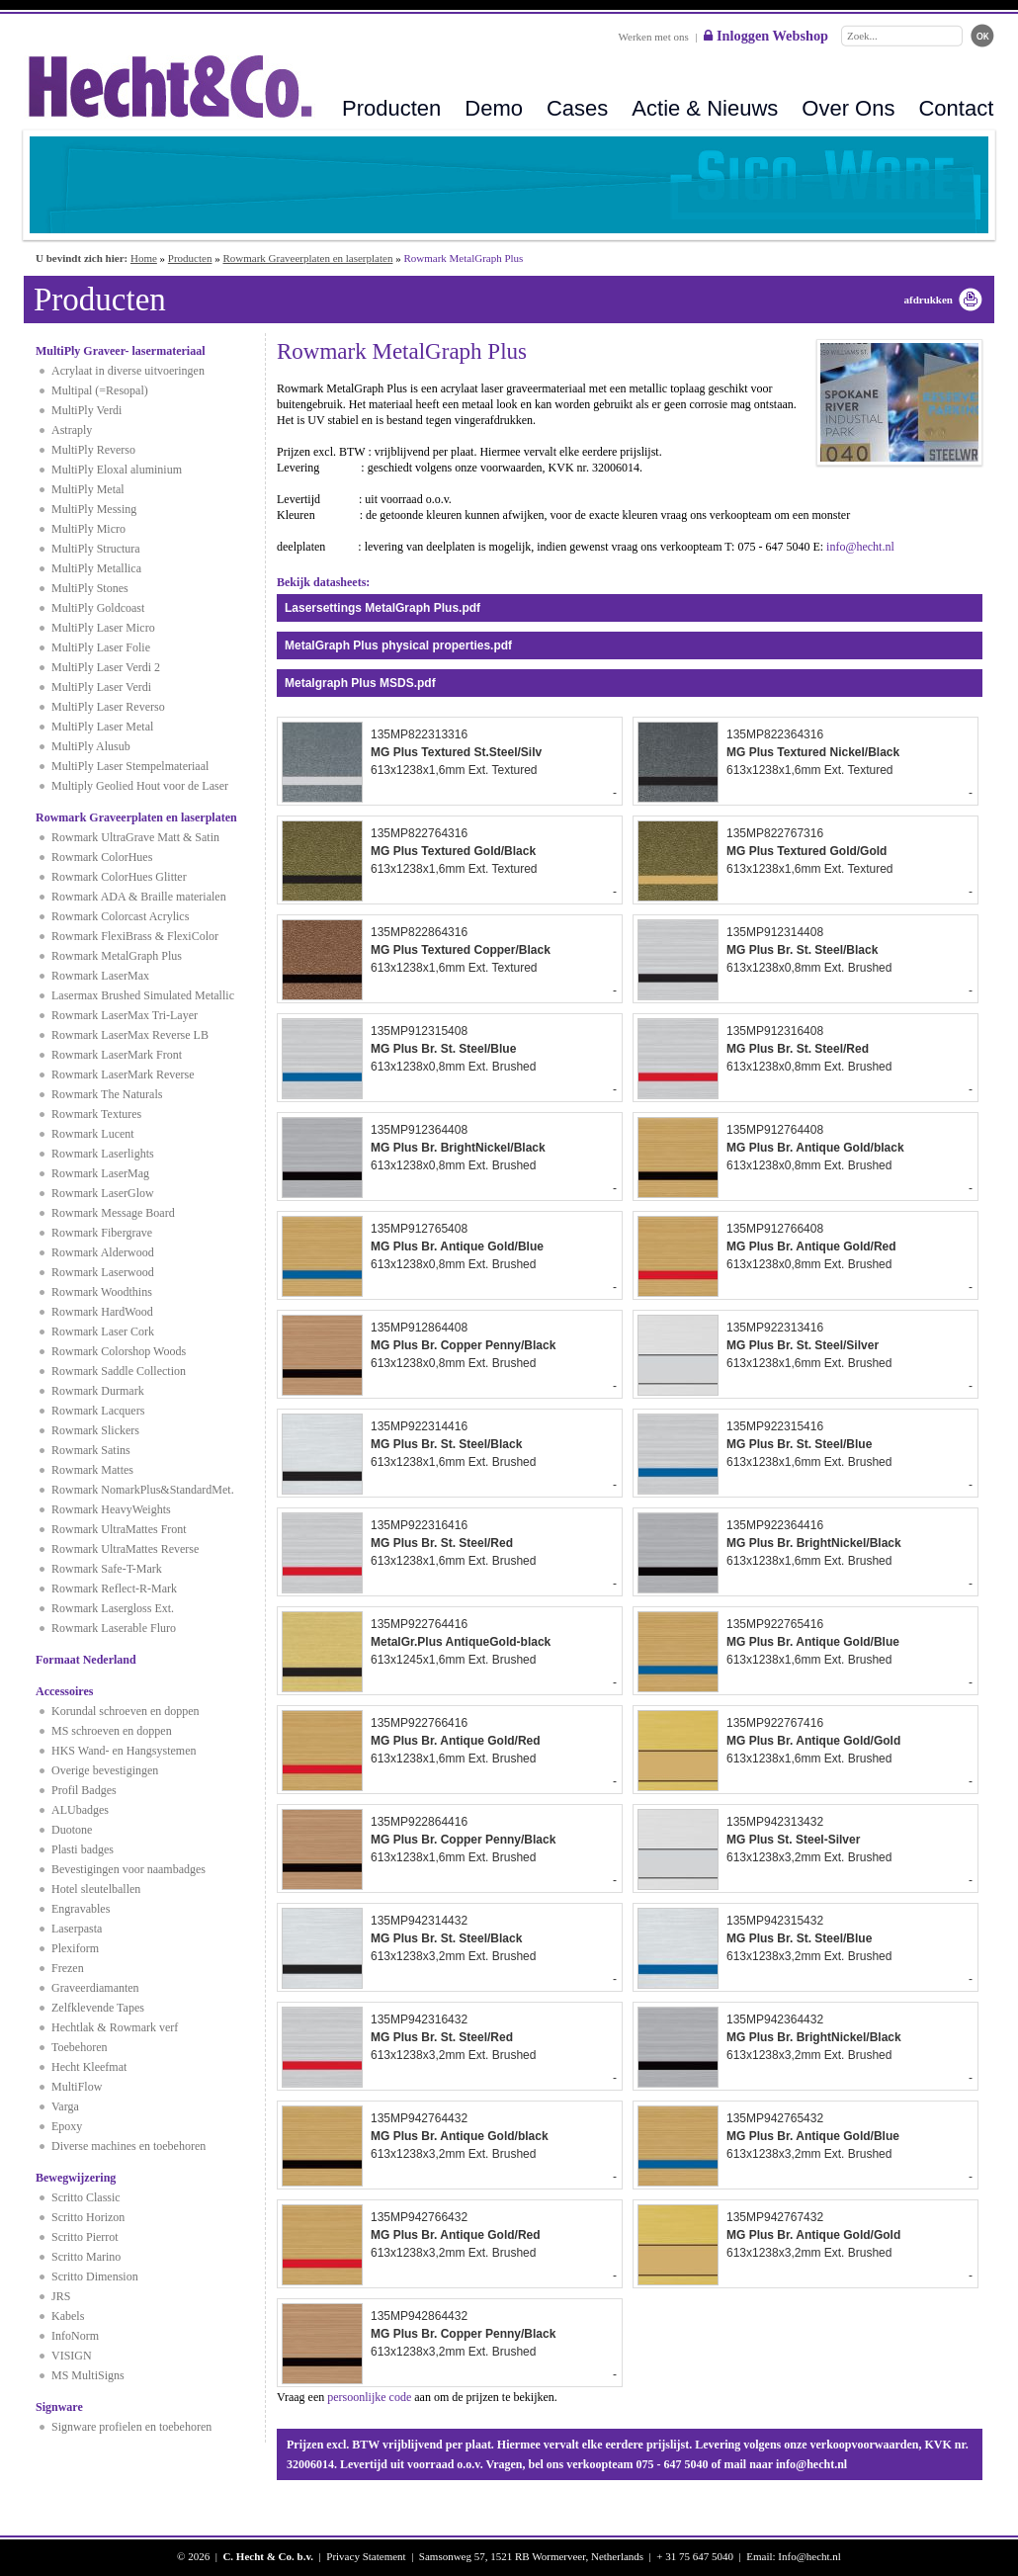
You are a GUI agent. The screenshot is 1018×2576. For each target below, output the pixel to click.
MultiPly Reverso (93, 450)
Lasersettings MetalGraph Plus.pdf (382, 608)
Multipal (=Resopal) (99, 390)
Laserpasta (76, 1928)
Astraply (71, 430)
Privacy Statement (365, 2556)
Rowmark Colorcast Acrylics (120, 916)
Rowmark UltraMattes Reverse (125, 1549)
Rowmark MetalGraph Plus (116, 956)
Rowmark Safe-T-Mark (106, 1569)
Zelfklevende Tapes (97, 2008)
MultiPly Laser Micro (103, 628)
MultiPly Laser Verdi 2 (105, 667)
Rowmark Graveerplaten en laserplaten (307, 258)
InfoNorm (75, 2336)
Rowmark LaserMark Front (116, 1055)
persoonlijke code (369, 2397)
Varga (65, 2106)
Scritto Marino (86, 2257)
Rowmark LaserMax (100, 976)
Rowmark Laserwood (102, 1272)
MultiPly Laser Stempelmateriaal (130, 766)
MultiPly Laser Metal (102, 726)
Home (143, 258)
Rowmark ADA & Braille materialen (138, 896)
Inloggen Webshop (766, 35)
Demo (494, 108)
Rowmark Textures (96, 1114)
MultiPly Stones (89, 588)
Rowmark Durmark (97, 1391)
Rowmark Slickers (95, 1430)
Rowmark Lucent (92, 1134)
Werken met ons (654, 37)
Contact (955, 108)
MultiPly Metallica (96, 568)
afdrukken (928, 299)
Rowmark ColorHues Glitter (119, 877)
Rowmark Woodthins (101, 1292)
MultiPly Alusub (90, 746)
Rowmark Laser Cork (102, 1331)
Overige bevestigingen (104, 1770)
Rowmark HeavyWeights (111, 1509)
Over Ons (848, 108)
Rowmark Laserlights (102, 1153)
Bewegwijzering (76, 2178)
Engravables (80, 1909)
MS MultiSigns (88, 2375)
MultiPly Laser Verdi (101, 687)
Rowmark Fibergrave (101, 1233)
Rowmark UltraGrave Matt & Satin (135, 837)
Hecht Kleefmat (89, 2067)
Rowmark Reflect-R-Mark (114, 1588)
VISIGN (71, 2355)
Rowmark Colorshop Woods (118, 1351)
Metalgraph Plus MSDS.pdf (360, 683)
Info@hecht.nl (809, 2556)
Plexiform (75, 1948)
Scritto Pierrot (85, 2237)
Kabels (67, 2316)
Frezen (67, 1968)
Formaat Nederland (86, 1660)
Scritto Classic (86, 2197)
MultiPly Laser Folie (100, 647)
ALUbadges (80, 1810)
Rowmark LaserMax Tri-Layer (124, 1015)
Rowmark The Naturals (106, 1094)
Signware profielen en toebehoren (131, 2427)
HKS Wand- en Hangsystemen (123, 1751)
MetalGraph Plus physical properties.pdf (398, 645)
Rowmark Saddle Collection (118, 1371)
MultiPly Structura (95, 549)
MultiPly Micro (88, 529)
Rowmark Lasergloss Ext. (112, 1608)
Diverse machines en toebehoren (128, 2146)
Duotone (71, 1830)
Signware (59, 2407)
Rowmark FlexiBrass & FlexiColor (134, 936)
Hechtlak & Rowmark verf (114, 2027)
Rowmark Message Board (113, 1213)
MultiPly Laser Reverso (108, 707)
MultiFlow (76, 2087)
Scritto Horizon (88, 2217)
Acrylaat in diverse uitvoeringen (128, 371)
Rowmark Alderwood (102, 1252)
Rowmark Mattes (92, 1470)
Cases (577, 108)
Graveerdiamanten (95, 1988)
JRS (60, 2296)
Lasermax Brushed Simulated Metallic (142, 995)
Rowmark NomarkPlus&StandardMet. (142, 1490)
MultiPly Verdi (86, 410)
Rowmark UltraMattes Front (119, 1529)
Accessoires (64, 1691)
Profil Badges (84, 1790)
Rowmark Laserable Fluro (113, 1628)
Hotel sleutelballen (95, 1889)
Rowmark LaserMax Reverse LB (130, 1035)
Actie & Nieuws (705, 108)
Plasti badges (82, 1849)
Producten (391, 108)
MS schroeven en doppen (111, 1731)
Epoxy (66, 2126)
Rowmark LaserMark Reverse (123, 1074)
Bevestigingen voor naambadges (128, 1869)
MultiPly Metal (88, 489)
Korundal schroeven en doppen (125, 1711)
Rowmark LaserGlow (102, 1193)
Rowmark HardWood (102, 1312)
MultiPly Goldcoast (97, 608)
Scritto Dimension (94, 2276)
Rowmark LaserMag (100, 1173)
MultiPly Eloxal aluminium (116, 469)
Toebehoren (79, 2047)
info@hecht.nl (860, 547)
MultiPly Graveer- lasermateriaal (121, 351)
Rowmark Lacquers (97, 1410)
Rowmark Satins (90, 1450)
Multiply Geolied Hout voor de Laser (139, 786)
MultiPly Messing (93, 509)
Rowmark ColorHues (101, 857)
